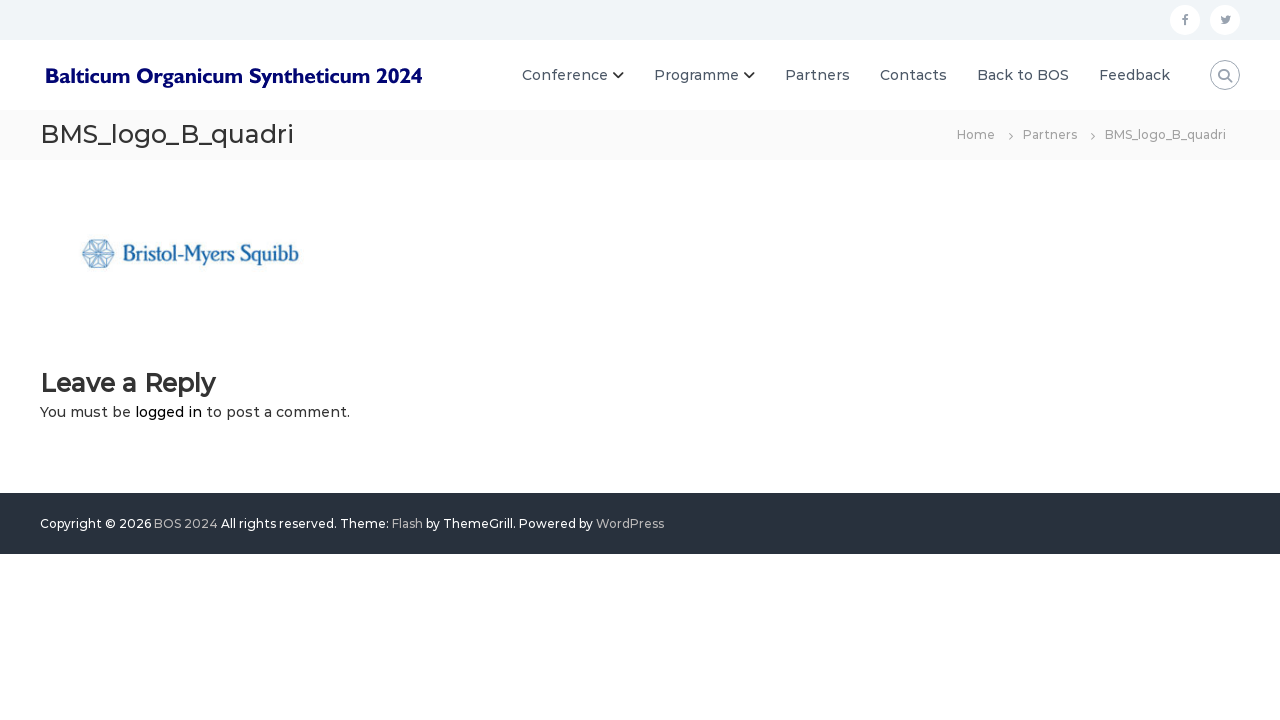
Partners (817, 75)
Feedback (1134, 75)
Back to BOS (1023, 75)
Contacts (913, 75)
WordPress (630, 523)
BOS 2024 (186, 523)
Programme (696, 75)
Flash (407, 523)
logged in (168, 412)
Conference (565, 75)
